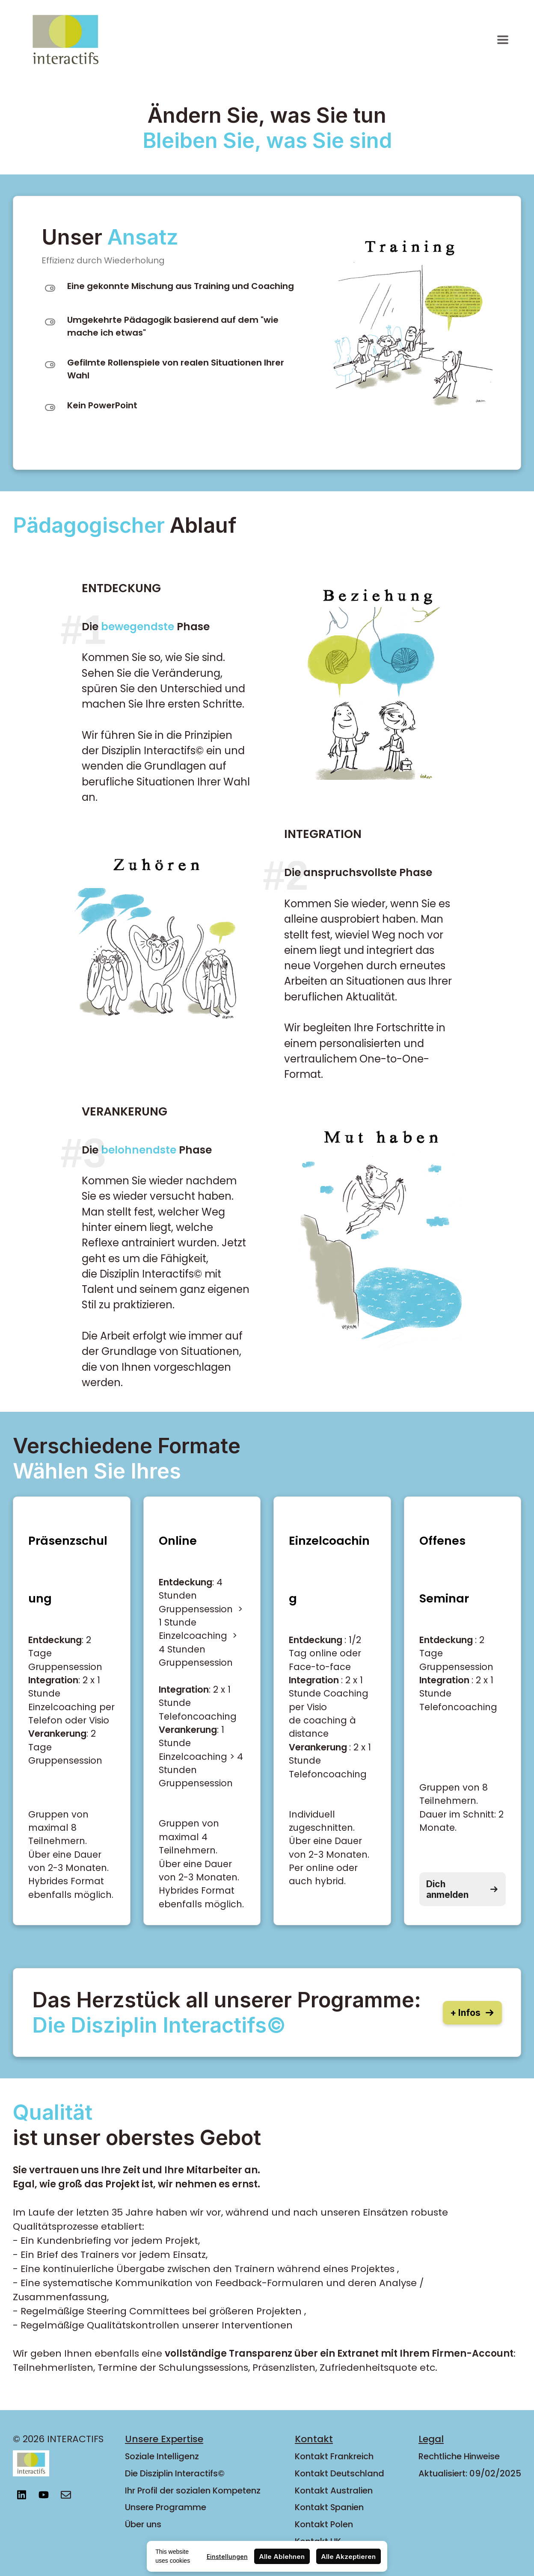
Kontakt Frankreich (334, 2456)
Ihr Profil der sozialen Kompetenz (193, 2490)
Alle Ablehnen (282, 2556)
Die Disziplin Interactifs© (175, 2473)
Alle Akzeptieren (348, 2556)
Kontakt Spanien (329, 2507)
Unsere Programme (165, 2507)
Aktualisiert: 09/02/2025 (469, 2473)
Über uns (143, 2524)
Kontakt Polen (324, 2524)
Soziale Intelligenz (162, 2456)
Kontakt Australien (334, 2490)
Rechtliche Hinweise (459, 2456)
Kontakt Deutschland (339, 2473)
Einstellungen (227, 2556)
